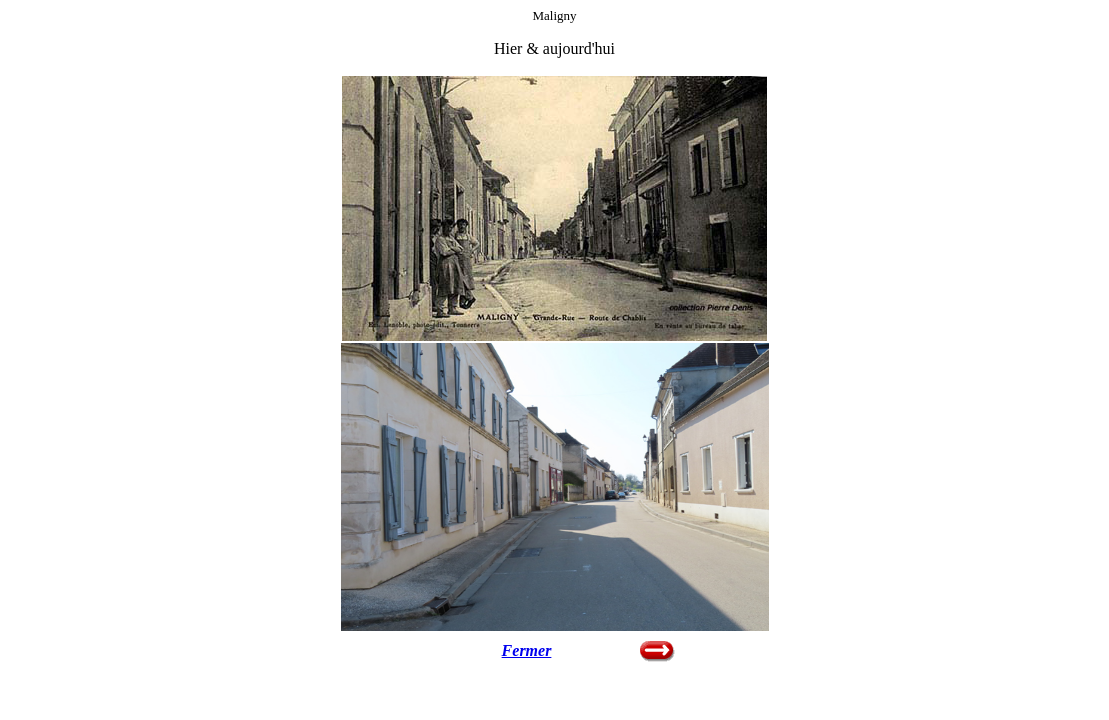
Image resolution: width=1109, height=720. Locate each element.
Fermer (527, 650)
